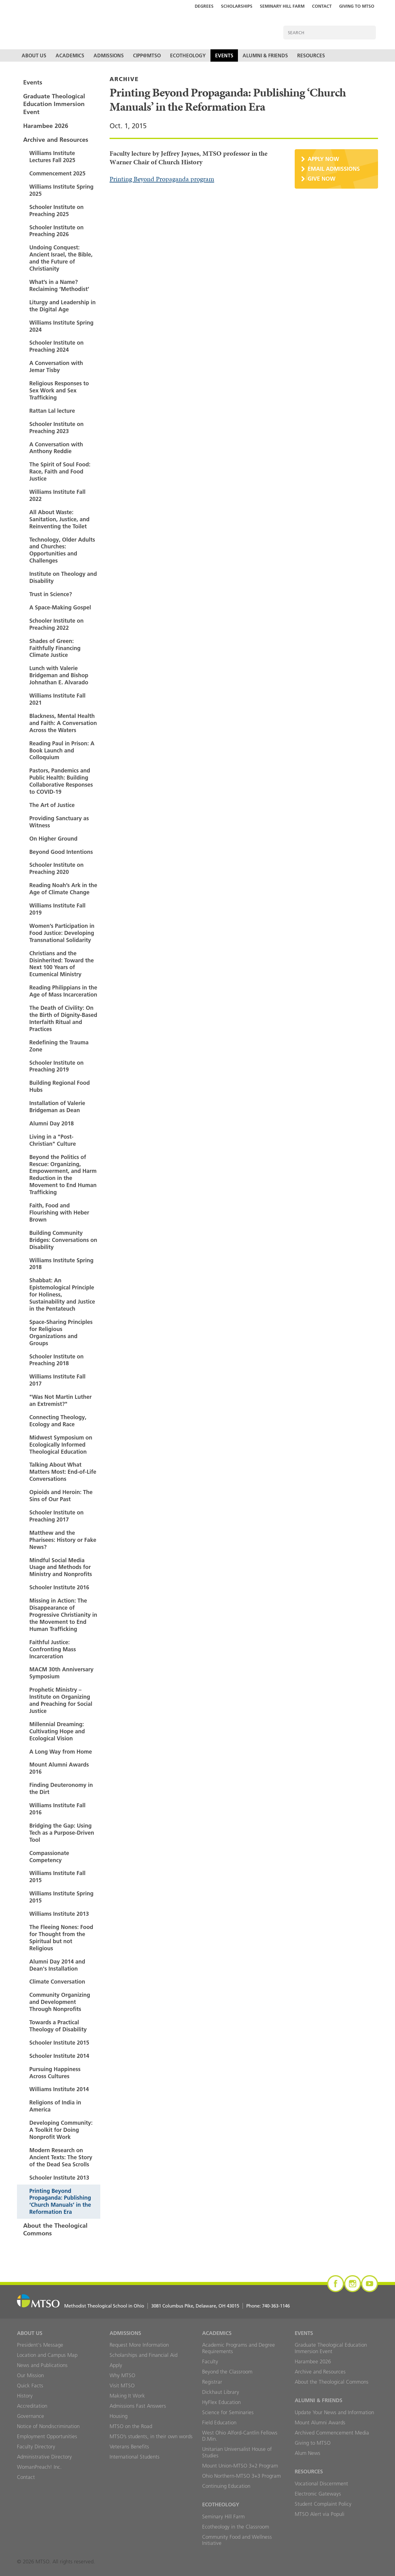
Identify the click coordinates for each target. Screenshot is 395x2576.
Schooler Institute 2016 (59, 1587)
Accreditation (32, 2406)
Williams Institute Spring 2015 (61, 1897)
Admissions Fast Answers (138, 2406)
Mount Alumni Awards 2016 (59, 1768)
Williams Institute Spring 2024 (61, 326)
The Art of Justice (52, 805)
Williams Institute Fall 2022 (57, 495)
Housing (118, 2416)
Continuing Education (226, 2486)
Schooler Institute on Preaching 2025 (56, 210)
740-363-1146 (276, 2306)
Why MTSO (122, 2375)
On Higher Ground (53, 838)
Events (224, 55)
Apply (116, 2365)
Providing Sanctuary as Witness (59, 822)
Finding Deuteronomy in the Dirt (61, 1788)
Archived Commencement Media (332, 2433)
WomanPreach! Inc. (39, 2467)
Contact (322, 6)
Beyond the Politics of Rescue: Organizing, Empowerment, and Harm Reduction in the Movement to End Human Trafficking (63, 1174)
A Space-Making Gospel (60, 607)
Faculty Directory (36, 2446)
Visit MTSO (122, 2385)
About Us (34, 55)
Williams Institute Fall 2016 (57, 1809)
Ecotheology (188, 55)
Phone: (268, 2306)
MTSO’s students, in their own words (151, 2436)
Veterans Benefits (129, 2446)
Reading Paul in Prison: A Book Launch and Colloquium (61, 750)
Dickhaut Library (220, 2392)
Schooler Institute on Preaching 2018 (56, 1360)
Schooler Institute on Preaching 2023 (56, 427)
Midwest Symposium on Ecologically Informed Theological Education (60, 1444)
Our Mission (30, 2375)
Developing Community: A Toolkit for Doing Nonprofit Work (61, 2129)
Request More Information (139, 2345)
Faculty (210, 2361)
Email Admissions (334, 168)
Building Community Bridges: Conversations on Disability (63, 1240)
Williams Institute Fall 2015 (57, 1877)
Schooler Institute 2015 (59, 2042)
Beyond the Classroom (227, 2372)
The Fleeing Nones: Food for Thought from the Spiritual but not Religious (61, 1937)
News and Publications (42, 2365)
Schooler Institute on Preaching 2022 (56, 624)
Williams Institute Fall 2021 (57, 699)
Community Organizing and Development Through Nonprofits (59, 2002)
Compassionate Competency (49, 1856)
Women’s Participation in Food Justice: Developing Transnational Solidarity (61, 933)
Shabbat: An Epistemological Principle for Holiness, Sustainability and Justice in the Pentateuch (62, 1294)
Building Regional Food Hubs (59, 1086)
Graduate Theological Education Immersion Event (54, 103)
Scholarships (236, 6)
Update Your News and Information (334, 2412)
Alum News (307, 2453)
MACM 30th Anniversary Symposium (61, 1673)
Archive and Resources (55, 139)
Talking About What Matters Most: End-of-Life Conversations (62, 1471)
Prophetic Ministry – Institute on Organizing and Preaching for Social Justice (60, 1700)
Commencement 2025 (57, 173)
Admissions (109, 55)
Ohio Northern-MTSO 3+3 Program (241, 2476)
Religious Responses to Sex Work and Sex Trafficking (59, 390)
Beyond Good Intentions (61, 851)
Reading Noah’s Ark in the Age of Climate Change (63, 889)
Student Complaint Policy (323, 2504)
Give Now (321, 178)
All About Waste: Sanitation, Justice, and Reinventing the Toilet (59, 519)
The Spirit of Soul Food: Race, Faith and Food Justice (59, 471)
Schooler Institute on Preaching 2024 (56, 346)
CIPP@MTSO (147, 55)
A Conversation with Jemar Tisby (56, 366)
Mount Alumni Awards (320, 2422)
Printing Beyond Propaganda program (162, 179)
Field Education (219, 2422)
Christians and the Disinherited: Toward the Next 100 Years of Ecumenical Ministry (61, 964)
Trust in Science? (50, 594)
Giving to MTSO (356, 6)
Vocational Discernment (321, 2483)
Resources (311, 55)
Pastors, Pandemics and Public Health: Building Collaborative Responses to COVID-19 (61, 781)
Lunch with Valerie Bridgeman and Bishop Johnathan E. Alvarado (58, 675)
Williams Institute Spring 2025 (61, 190)
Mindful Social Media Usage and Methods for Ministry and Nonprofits (60, 1567)
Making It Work (127, 2396)
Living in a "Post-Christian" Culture (52, 1140)
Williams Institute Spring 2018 (61, 1264)
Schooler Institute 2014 (59, 2055)
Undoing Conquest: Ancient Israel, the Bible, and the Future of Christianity (61, 258)
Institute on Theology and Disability (63, 577)
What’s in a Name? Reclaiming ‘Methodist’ (59, 285)
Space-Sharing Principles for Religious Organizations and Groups (61, 1332)
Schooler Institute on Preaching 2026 (56, 231)
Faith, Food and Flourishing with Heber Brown (59, 1212)
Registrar (212, 2382)
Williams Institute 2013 (59, 1913)
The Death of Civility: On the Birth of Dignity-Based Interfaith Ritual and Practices (63, 1018)
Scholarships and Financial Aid (143, 2355)
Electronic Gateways (318, 2494)
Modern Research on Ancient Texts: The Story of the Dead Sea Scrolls (60, 2157)
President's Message (40, 2345)
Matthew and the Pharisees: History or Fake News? (62, 1539)
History (25, 2396)
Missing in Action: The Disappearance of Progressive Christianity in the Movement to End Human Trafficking (63, 1614)
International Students (135, 2457)
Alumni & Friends (265, 55)
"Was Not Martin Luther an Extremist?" (60, 1400)
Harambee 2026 (45, 125)
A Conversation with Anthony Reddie (56, 448)
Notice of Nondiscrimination (48, 2426)
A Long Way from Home (60, 1751)
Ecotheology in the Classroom (235, 2527)
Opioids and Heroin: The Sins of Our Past (61, 1496)
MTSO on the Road (131, 2426)
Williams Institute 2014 (59, 2089)
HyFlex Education (221, 2402)
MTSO (109, 27)
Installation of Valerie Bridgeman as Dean (57, 1107)
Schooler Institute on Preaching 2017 (56, 1516)
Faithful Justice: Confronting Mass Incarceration (52, 1649)
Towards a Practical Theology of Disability (58, 2026)
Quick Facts (30, 2385)
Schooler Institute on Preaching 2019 (56, 1066)
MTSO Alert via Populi (319, 2514)
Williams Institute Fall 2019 (57, 909)
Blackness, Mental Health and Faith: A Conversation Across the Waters (63, 723)
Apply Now (323, 158)
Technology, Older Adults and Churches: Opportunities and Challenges (62, 550)
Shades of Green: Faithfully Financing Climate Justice (55, 648)
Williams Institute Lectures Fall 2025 (52, 156)
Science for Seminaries (228, 2412)
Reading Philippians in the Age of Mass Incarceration (63, 991)
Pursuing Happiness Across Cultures (55, 2073)
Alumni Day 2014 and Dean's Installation (57, 1965)
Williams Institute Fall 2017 (57, 1380)
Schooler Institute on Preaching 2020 (56, 868)
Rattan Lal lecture (52, 410)
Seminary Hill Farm (282, 6)
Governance (30, 2416)
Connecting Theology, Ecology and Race (57, 1421)
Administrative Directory (44, 2457)
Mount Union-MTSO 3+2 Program (240, 2466)
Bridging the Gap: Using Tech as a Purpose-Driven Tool (61, 1832)
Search (369, 32)
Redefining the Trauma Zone (59, 1046)
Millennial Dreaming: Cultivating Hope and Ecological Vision (57, 1731)
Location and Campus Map (47, 2355)
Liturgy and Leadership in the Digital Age (62, 306)
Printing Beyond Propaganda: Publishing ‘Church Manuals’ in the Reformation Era (60, 2201)
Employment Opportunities (47, 2436)
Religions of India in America (55, 2106)
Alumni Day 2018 (51, 1123)
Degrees (204, 6)
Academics (70, 55)
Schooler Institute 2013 (59, 2177)
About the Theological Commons (55, 2229)
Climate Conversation (57, 1981)
